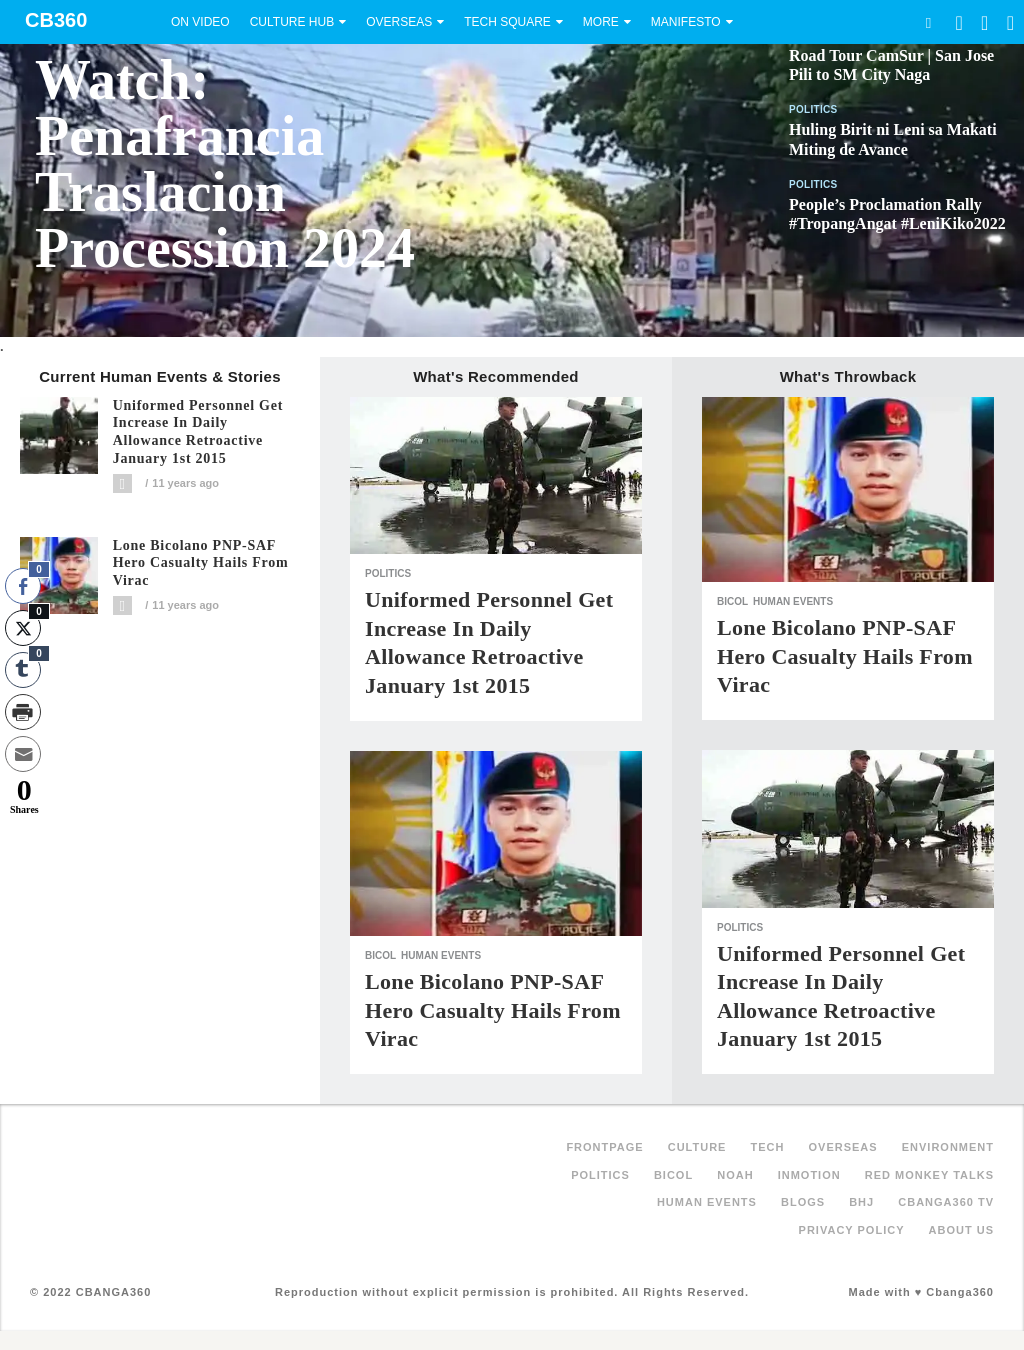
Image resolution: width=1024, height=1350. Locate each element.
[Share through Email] (23, 754)
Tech (768, 1147)
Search (928, 22)
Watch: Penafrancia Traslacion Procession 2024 (225, 164)
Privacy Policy (852, 1230)
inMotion (809, 1175)
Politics (813, 109)
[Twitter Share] (23, 628)
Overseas (399, 22)
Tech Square (507, 22)
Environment (948, 1147)
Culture (697, 1147)
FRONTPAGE (604, 1147)
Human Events (441, 955)
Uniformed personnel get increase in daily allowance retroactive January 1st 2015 (198, 432)
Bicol (380, 955)
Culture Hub (292, 22)
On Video (200, 22)
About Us (961, 1230)
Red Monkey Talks (929, 1175)
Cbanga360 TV (946, 1202)
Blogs (803, 1202)
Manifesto (686, 22)
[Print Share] (23, 712)
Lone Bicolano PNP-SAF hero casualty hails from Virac (201, 563)
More (601, 22)
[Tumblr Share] (23, 670)
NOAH (735, 1175)
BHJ (861, 1202)
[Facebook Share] (23, 586)
